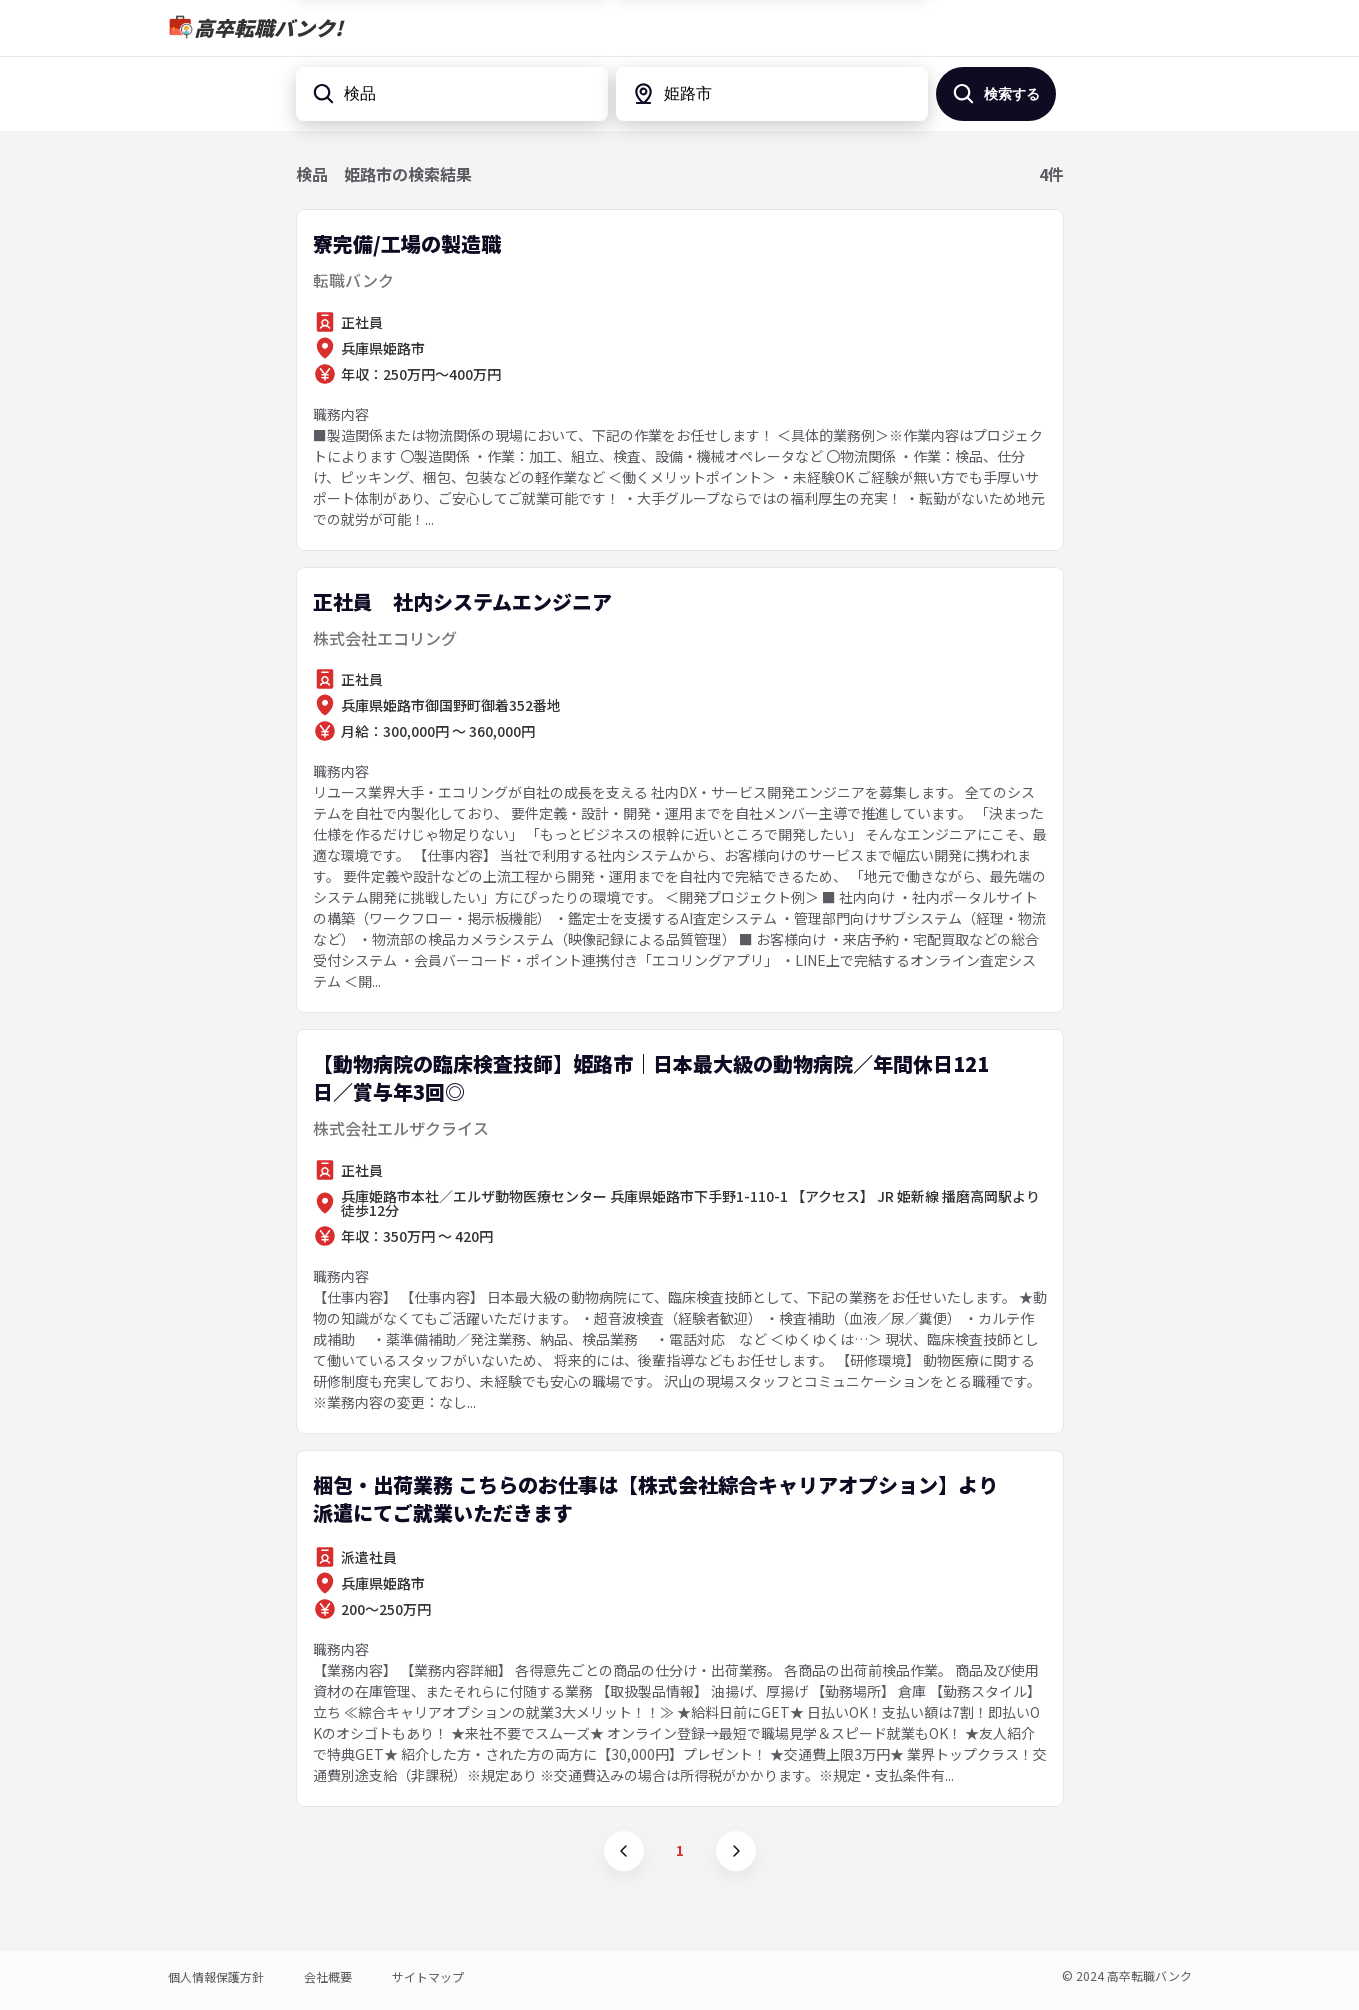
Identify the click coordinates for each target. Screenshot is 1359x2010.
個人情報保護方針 (216, 1976)
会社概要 (328, 1976)
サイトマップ (428, 1976)
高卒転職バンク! (268, 27)
